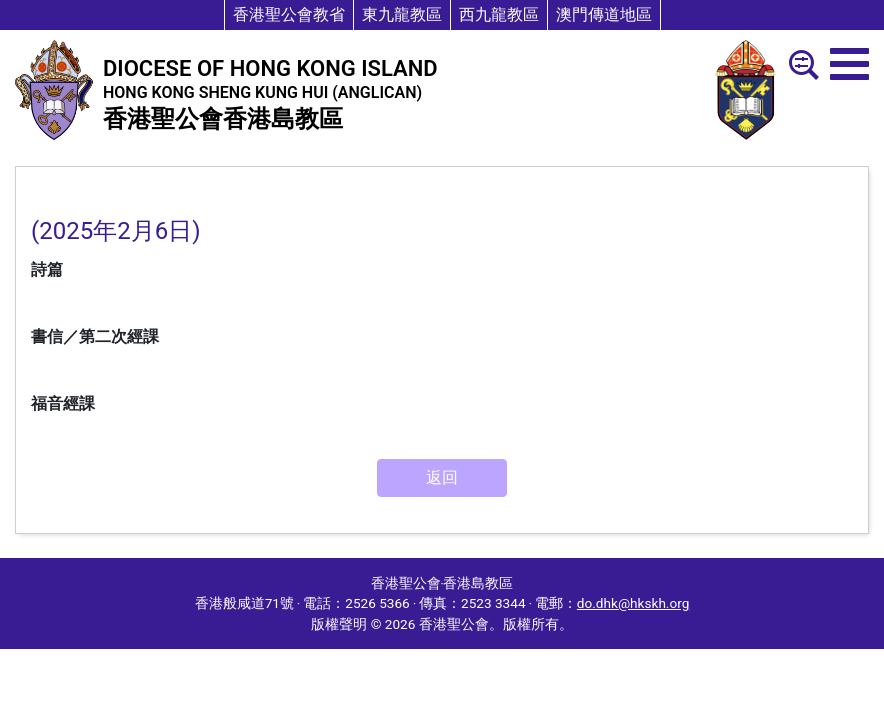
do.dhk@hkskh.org (633, 603)
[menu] (849, 64)
